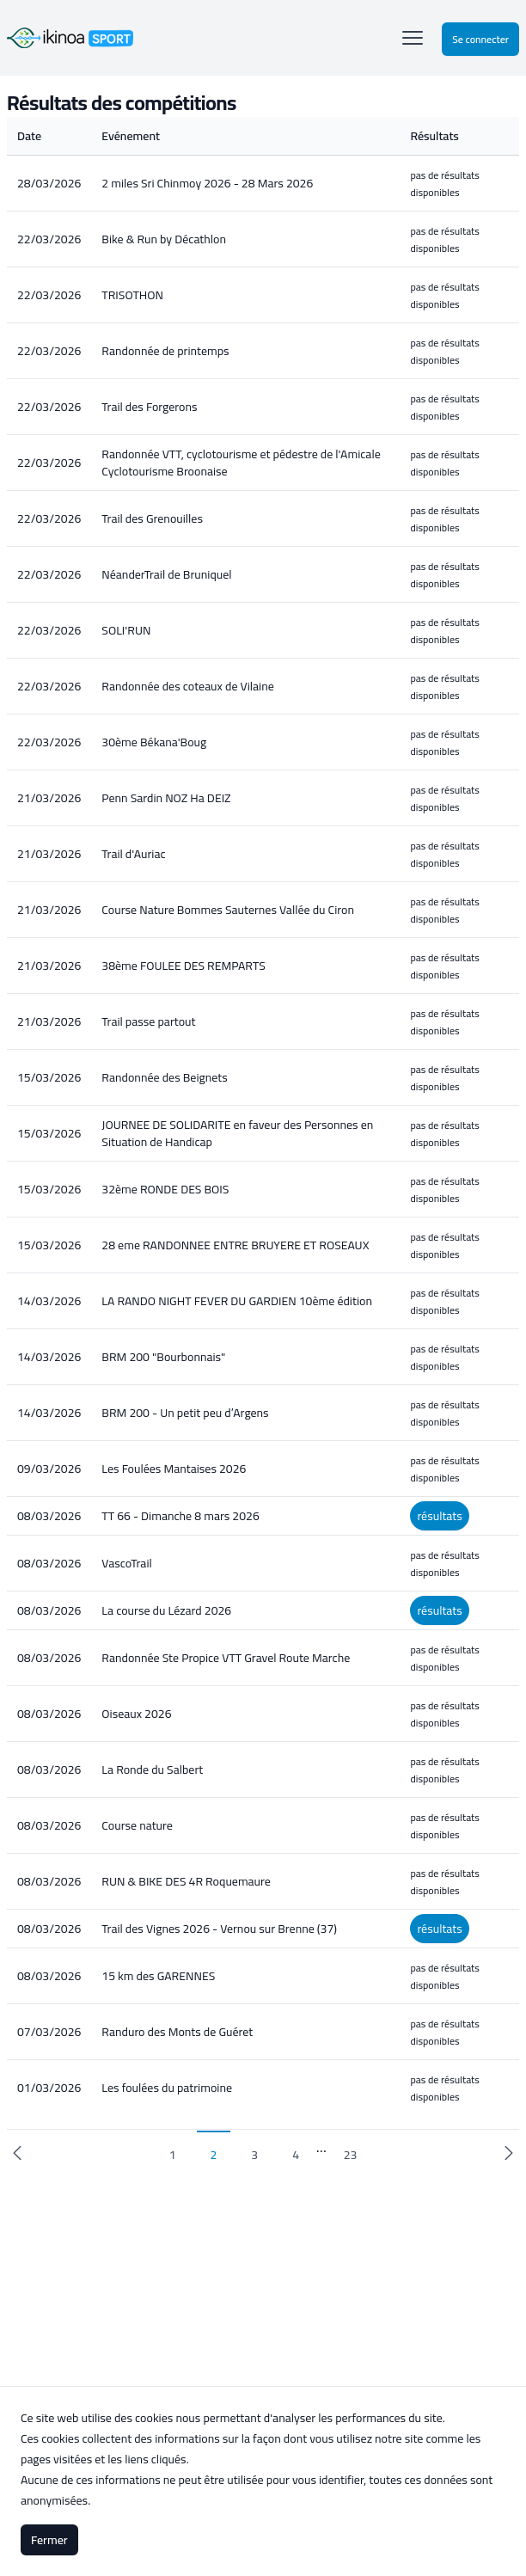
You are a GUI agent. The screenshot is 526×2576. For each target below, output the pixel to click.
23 (351, 2154)
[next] (508, 2153)
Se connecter (480, 39)
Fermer (49, 2540)
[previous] (17, 2153)
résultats (439, 1516)
